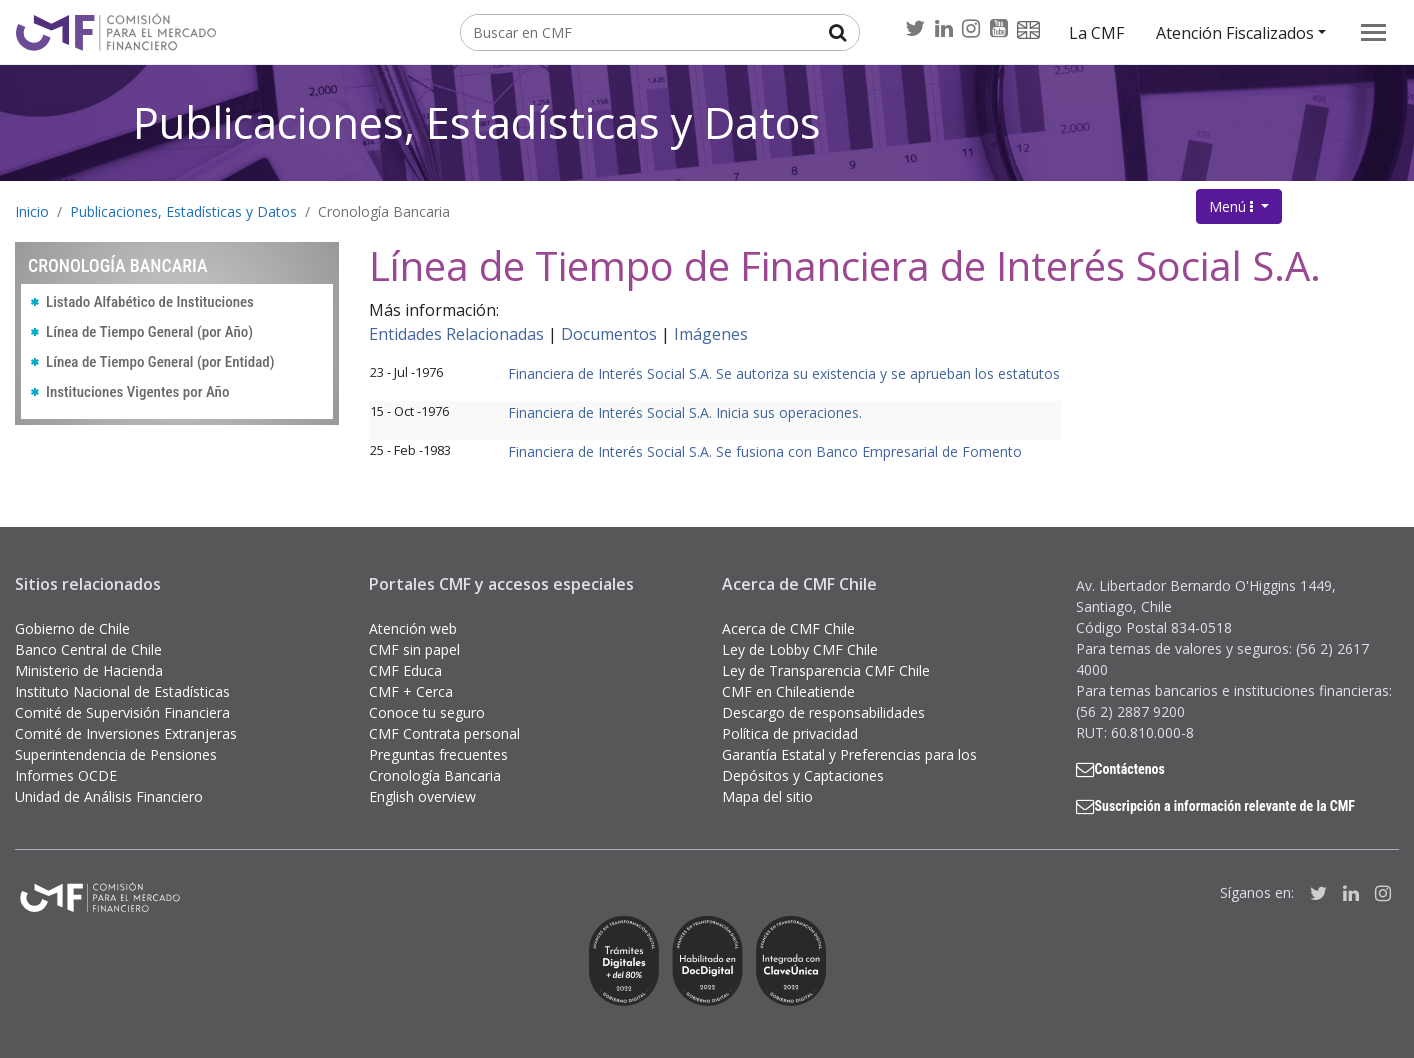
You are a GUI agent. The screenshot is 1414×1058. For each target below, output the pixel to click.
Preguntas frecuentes (438, 754)
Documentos (609, 334)
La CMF (1096, 33)
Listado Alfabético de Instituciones (150, 302)
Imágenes (711, 334)
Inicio (32, 211)
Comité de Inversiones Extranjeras (126, 733)
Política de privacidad (790, 733)
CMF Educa (405, 670)
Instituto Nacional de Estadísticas (122, 691)
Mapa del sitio (767, 796)
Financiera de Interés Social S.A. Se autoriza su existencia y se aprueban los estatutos (784, 373)
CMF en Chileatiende (788, 691)
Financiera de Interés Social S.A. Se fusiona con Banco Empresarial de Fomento (765, 451)
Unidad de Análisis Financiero (109, 796)
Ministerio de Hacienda (89, 670)
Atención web (413, 628)
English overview (422, 796)
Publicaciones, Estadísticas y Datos (477, 122)
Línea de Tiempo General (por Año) (149, 332)
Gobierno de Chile (72, 628)
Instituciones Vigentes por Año (137, 392)
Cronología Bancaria (384, 211)
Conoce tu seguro (427, 712)
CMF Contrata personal (444, 733)
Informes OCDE (66, 775)
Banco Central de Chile (88, 649)
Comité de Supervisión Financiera (122, 712)
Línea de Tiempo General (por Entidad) (160, 362)
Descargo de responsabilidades (823, 712)
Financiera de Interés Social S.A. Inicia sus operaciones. (685, 412)
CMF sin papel (414, 649)
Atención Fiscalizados (1235, 33)
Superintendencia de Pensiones (116, 754)
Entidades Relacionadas (456, 334)
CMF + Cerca (411, 691)
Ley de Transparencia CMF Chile (826, 670)
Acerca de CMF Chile (788, 628)
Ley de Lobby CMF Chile (800, 649)
